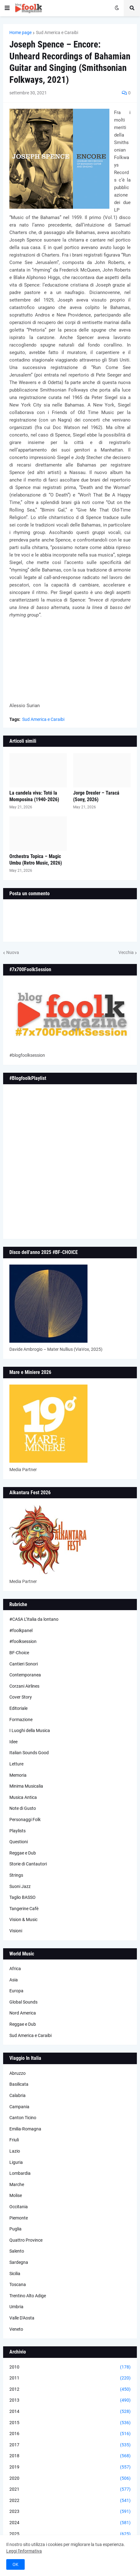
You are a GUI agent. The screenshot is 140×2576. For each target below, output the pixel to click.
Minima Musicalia (26, 1786)
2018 (70, 2456)
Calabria (17, 2095)
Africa (15, 1968)
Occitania (18, 2206)
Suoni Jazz (20, 1886)
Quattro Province (25, 2240)
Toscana (17, 2284)
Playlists (17, 1830)
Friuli (14, 2139)
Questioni (18, 1841)
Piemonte (18, 2217)
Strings (16, 1875)
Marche (16, 2184)
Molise (15, 2195)
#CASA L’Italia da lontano (33, 1619)
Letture (16, 1763)
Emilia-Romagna (25, 2128)
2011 (70, 2378)
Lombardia (20, 2173)
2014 (70, 2412)
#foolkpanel (20, 1630)
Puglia (15, 2228)
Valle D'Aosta (21, 2317)
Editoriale (18, 1708)
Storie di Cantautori (28, 1863)
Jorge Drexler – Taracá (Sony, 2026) (96, 796)
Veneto (16, 2329)
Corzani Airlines (24, 1686)
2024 (70, 2523)
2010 (70, 2367)
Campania (19, 2106)
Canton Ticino (22, 2117)
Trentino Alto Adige (27, 2295)
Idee (13, 1741)
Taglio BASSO (22, 1897)
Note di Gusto (22, 1808)
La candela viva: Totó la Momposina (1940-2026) (34, 796)
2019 (70, 2467)
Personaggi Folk (25, 1819)
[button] (7, 8)
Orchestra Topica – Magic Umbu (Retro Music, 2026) (35, 859)
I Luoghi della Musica (29, 1730)
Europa (16, 1990)
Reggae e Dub (22, 1852)
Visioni (15, 1930)
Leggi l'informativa (24, 2551)
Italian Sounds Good (29, 1752)
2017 (70, 2445)
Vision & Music (23, 1919)
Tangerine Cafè (23, 1908)
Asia (13, 1979)
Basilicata (18, 2084)
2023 (70, 2512)
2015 (70, 2423)
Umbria (16, 2306)
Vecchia (126, 952)
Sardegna (18, 2262)
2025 (70, 2534)
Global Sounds (23, 2001)
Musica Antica (23, 1797)
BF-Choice (19, 1652)
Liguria (16, 2162)
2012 (70, 2389)
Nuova (12, 952)
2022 (70, 2501)
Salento (16, 2251)
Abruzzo (17, 2073)
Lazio (14, 2151)
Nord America (22, 2012)
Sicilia (14, 2273)
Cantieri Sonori (23, 1663)
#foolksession (23, 1641)
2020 (70, 2478)
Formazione (20, 1719)
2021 (70, 2489)
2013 (70, 2400)
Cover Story (20, 1697)
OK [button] (15, 2564)
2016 (70, 2434)
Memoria (18, 1775)
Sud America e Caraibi (57, 32)
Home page (20, 32)
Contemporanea (25, 1674)
